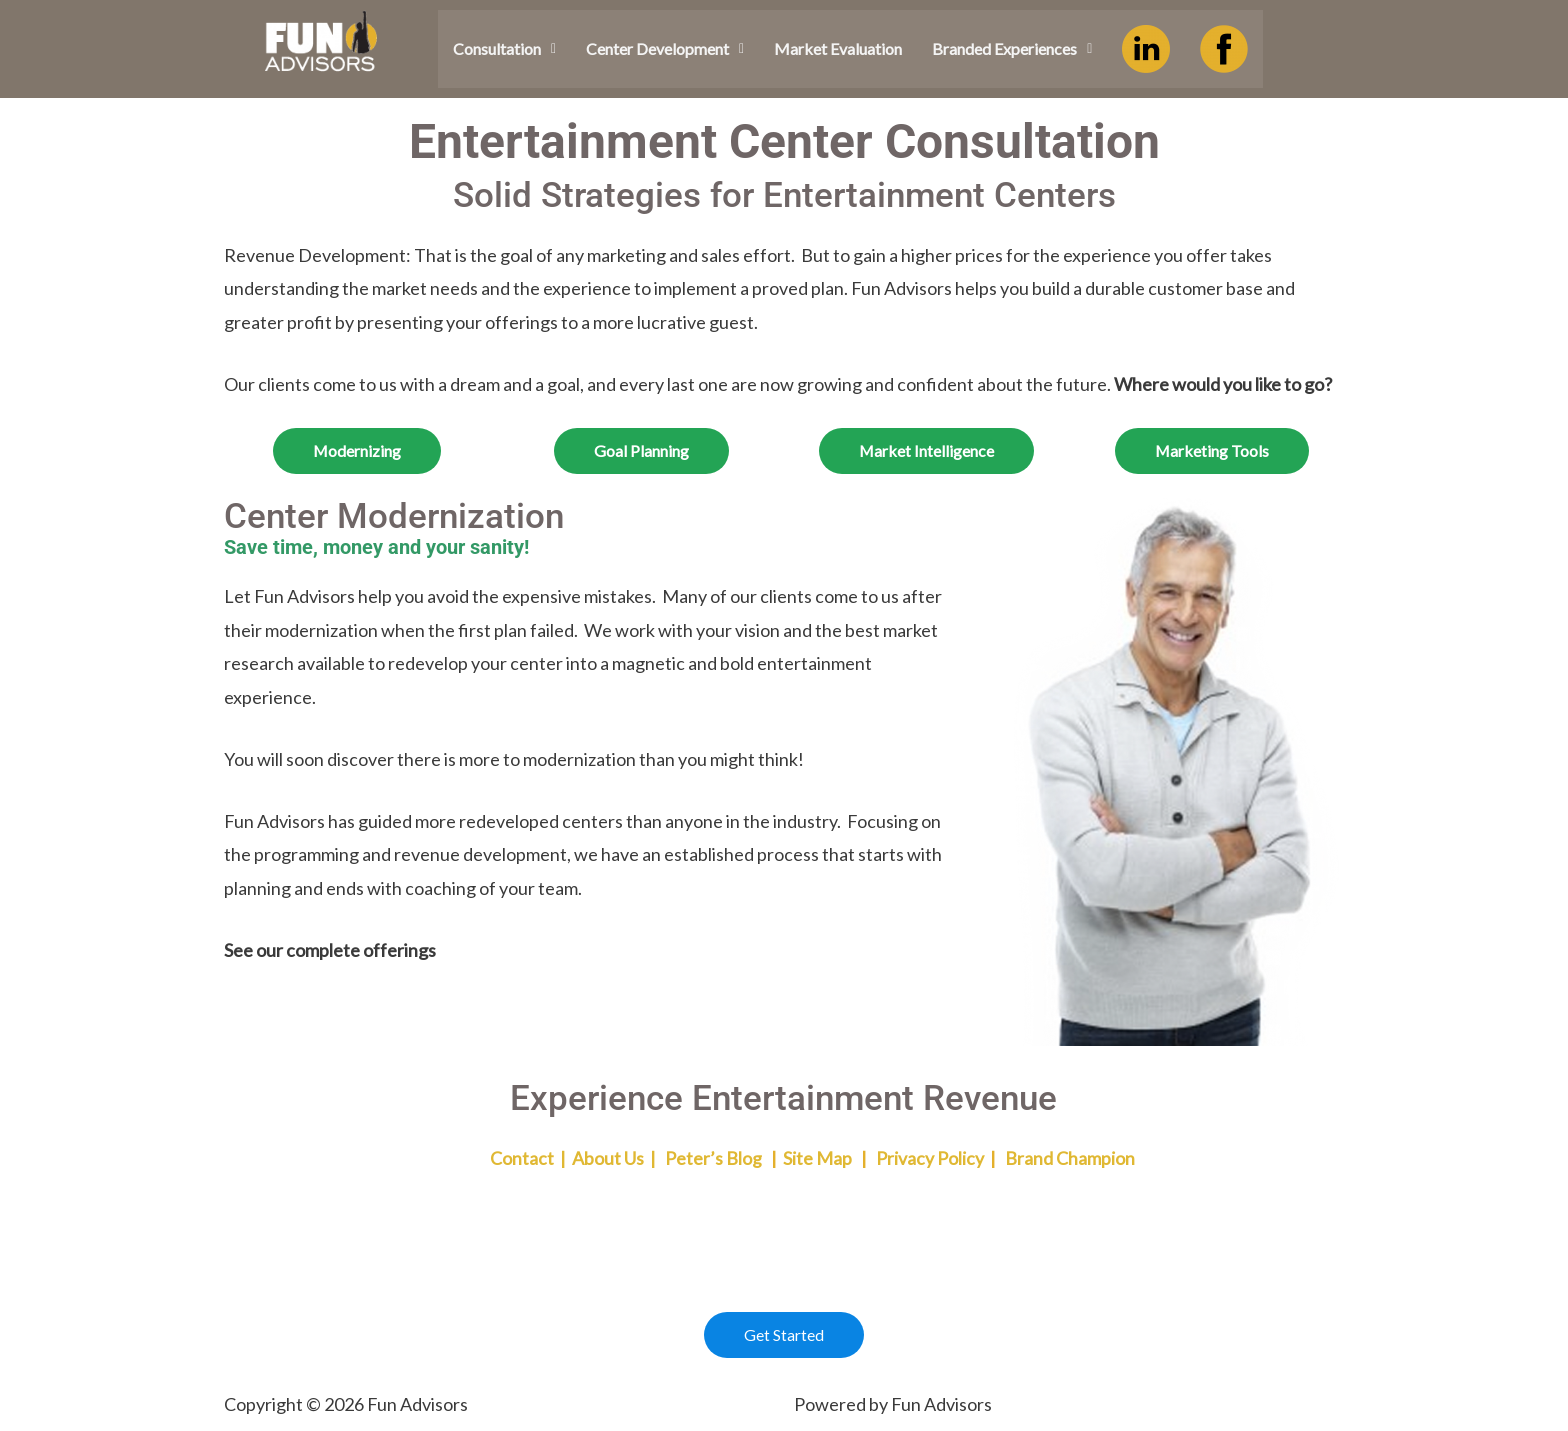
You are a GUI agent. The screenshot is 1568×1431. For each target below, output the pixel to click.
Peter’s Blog (713, 1158)
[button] (504, 49)
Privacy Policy (930, 1158)
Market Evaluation (838, 48)
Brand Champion (1070, 1158)
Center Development (665, 48)
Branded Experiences (1012, 48)
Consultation (504, 48)
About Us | (615, 1158)
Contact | (495, 1158)
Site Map (817, 1158)
